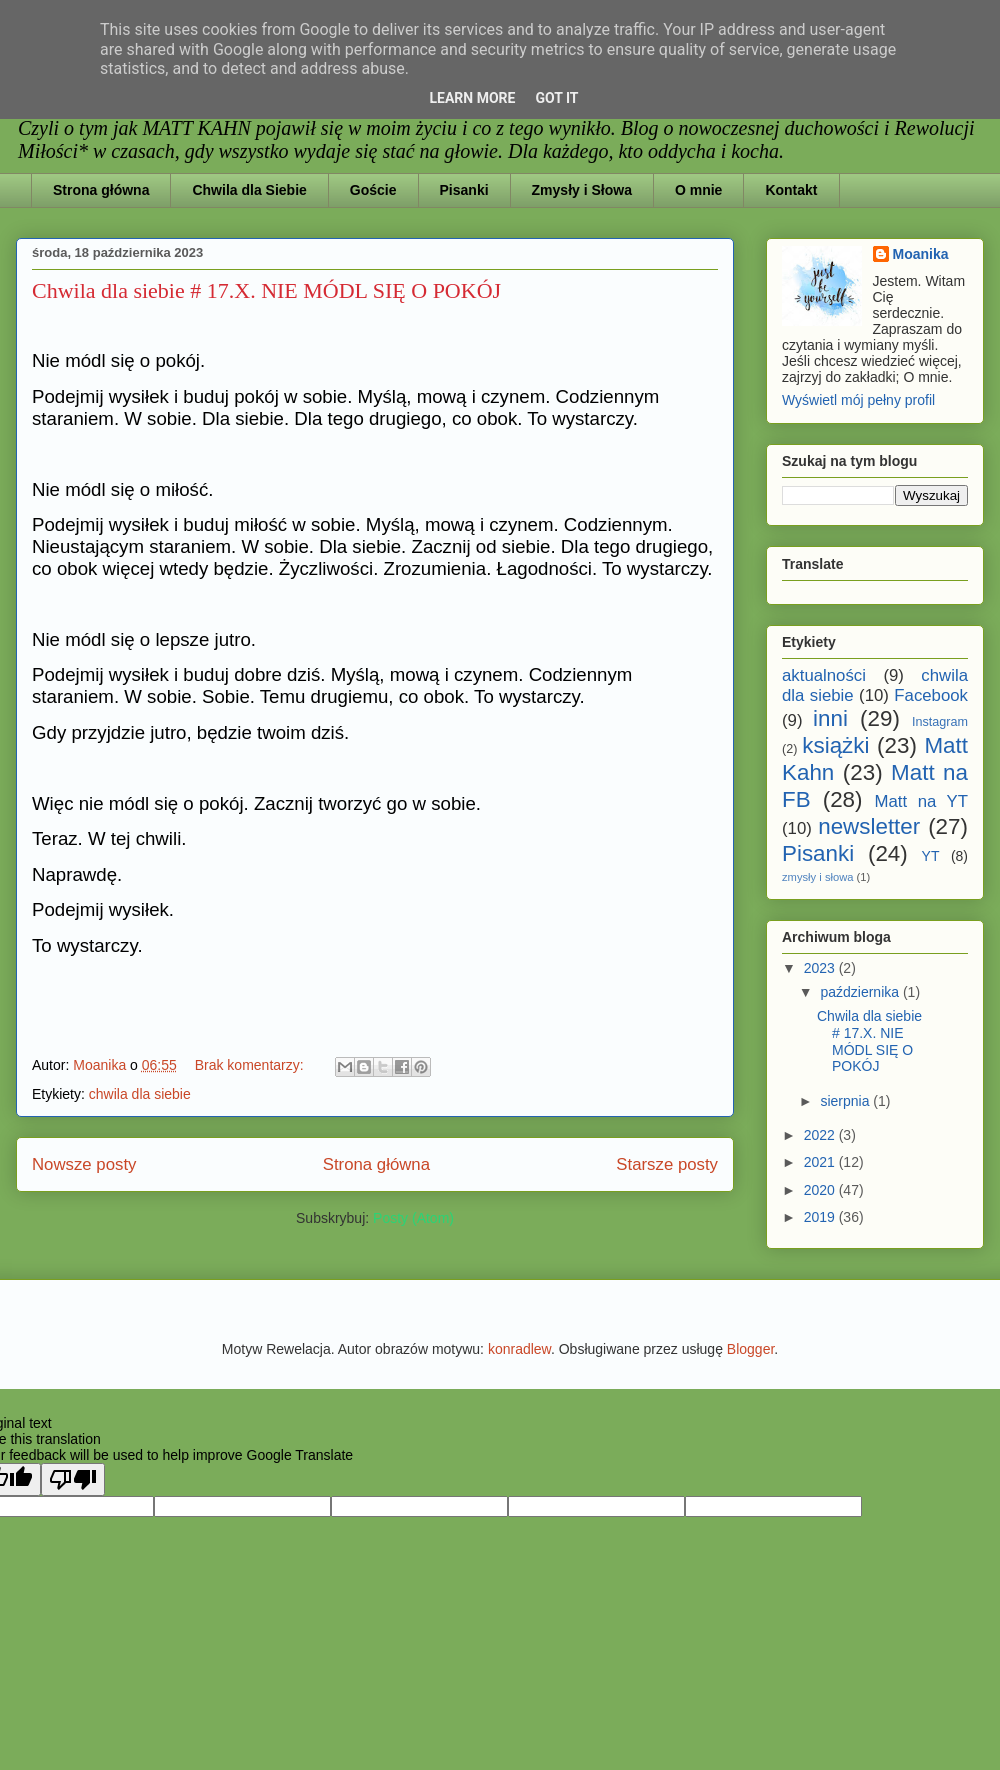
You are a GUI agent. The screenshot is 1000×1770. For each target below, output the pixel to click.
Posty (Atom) (413, 1218)
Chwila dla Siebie (249, 190)
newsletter (869, 826)
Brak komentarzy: (251, 1065)
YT (931, 856)
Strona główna (101, 190)
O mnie (698, 190)
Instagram (940, 722)
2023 (821, 968)
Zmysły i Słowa (582, 190)
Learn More (472, 98)
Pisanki (464, 190)
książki (835, 745)
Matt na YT (921, 801)
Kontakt (791, 190)
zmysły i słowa (817, 877)
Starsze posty (667, 1164)
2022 (821, 1135)
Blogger (750, 1349)
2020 (821, 1190)
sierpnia (846, 1101)
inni (830, 718)
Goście (373, 190)
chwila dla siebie (140, 1094)
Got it (556, 98)
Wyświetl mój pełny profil (858, 400)
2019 (821, 1217)
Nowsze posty (84, 1164)
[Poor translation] (73, 1479)
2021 (821, 1162)
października (861, 992)
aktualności (824, 675)
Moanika (921, 254)
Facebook (931, 695)
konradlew (519, 1349)
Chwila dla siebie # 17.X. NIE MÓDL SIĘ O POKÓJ (266, 290)
